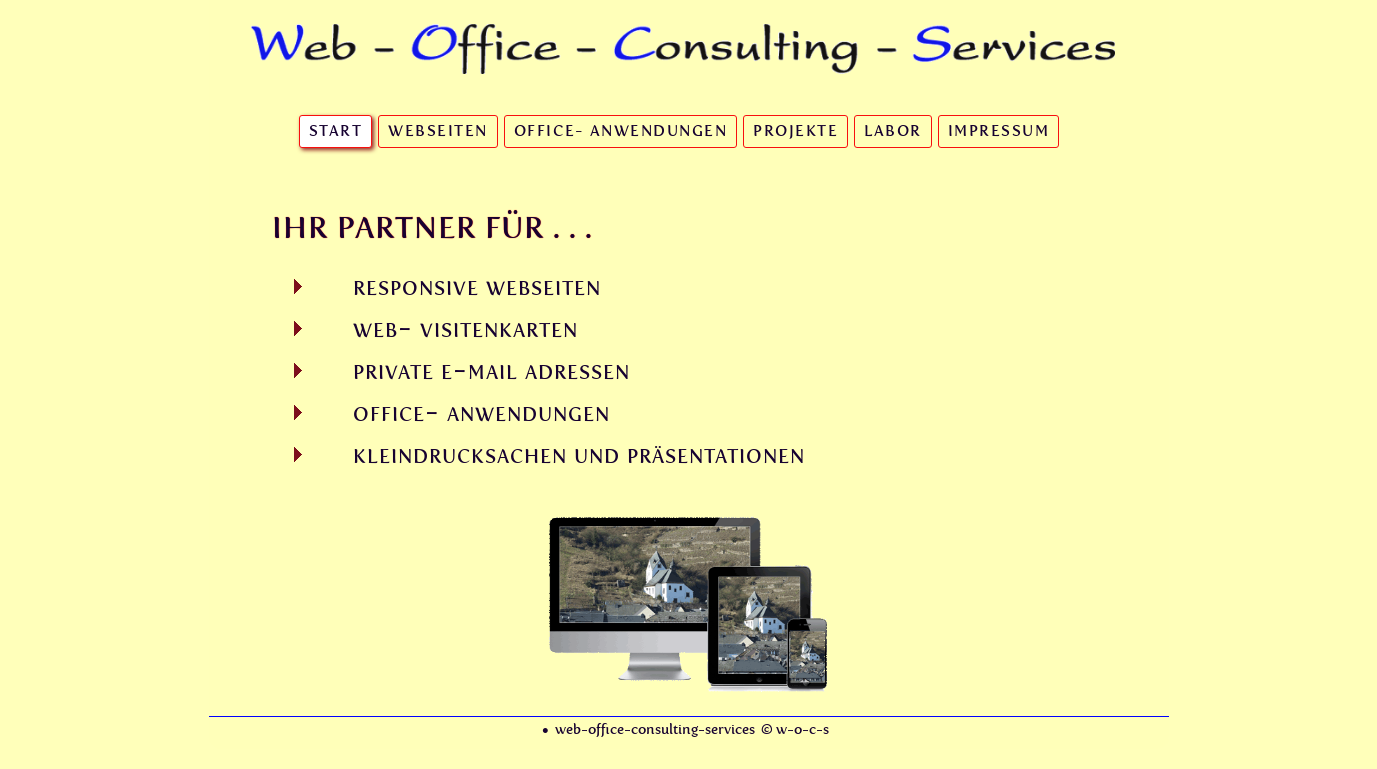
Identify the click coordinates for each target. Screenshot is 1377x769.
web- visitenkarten (465, 328)
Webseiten (438, 131)
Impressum (999, 131)
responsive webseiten (477, 286)
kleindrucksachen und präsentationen (579, 454)
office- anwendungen (481, 412)
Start (336, 131)
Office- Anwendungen (621, 131)
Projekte (795, 131)
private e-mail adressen (491, 370)
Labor (893, 131)
